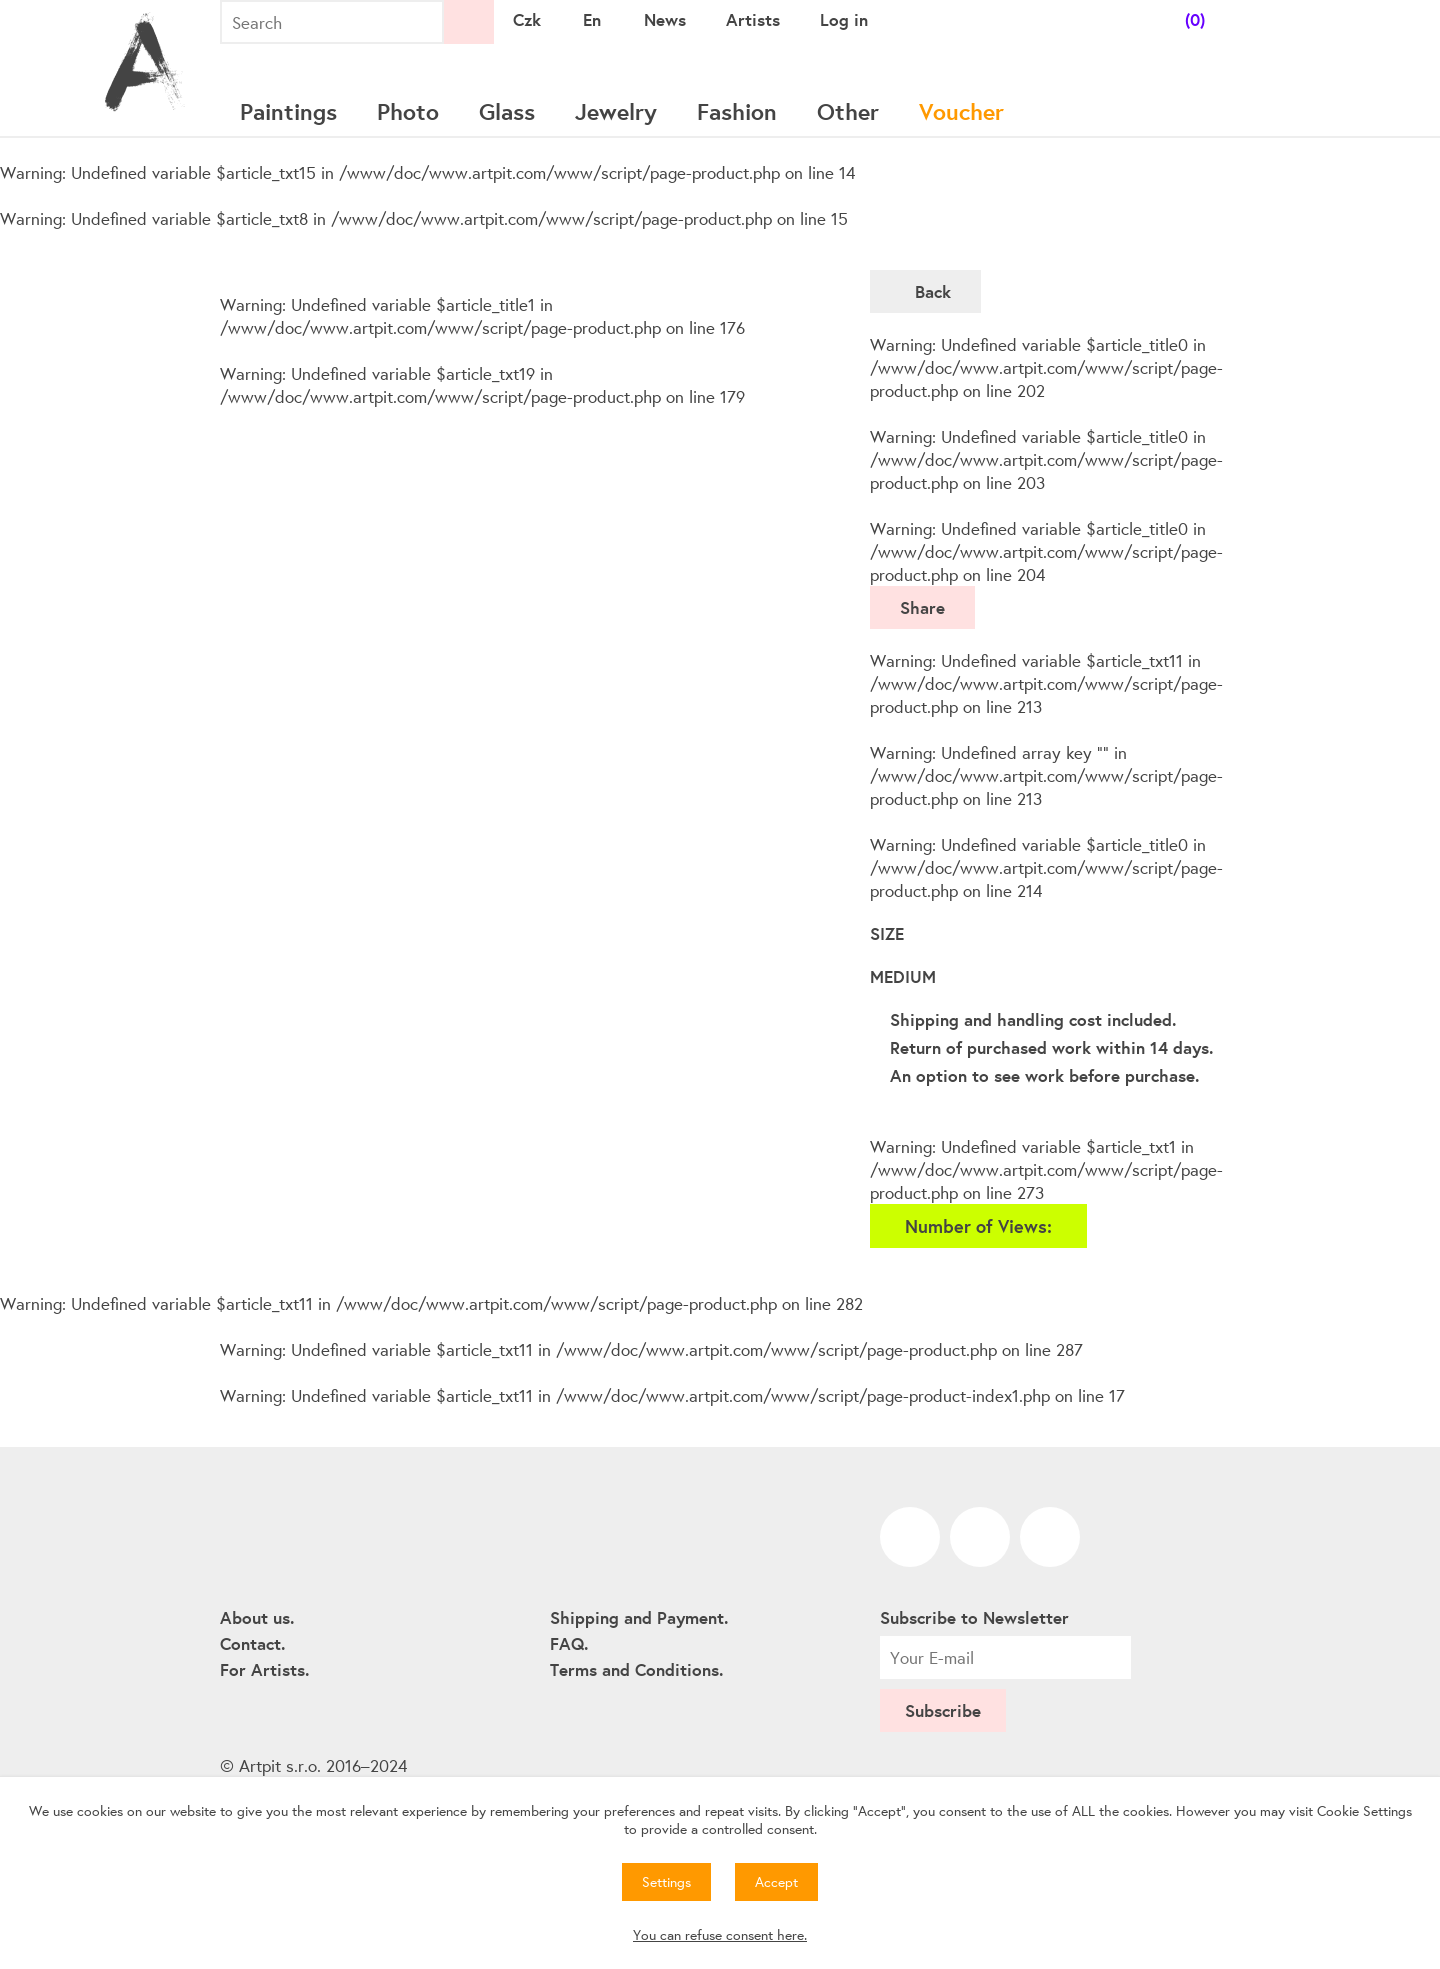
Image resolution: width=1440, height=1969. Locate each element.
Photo (408, 111)
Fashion (737, 111)
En (592, 19)
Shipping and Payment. (639, 1617)
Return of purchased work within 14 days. (1051, 1047)
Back (933, 291)
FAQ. (569, 1643)
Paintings (288, 111)
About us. (257, 1617)
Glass (507, 111)
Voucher (961, 111)
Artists (753, 19)
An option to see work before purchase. (1044, 1075)
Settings (666, 1882)
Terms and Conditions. (636, 1669)
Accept (776, 1882)
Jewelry (616, 111)
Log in (844, 19)
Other (848, 111)
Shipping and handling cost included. (1033, 1019)
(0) (1195, 19)
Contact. (252, 1643)
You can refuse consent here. (720, 1935)
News (665, 19)
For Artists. (264, 1669)
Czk (527, 19)
